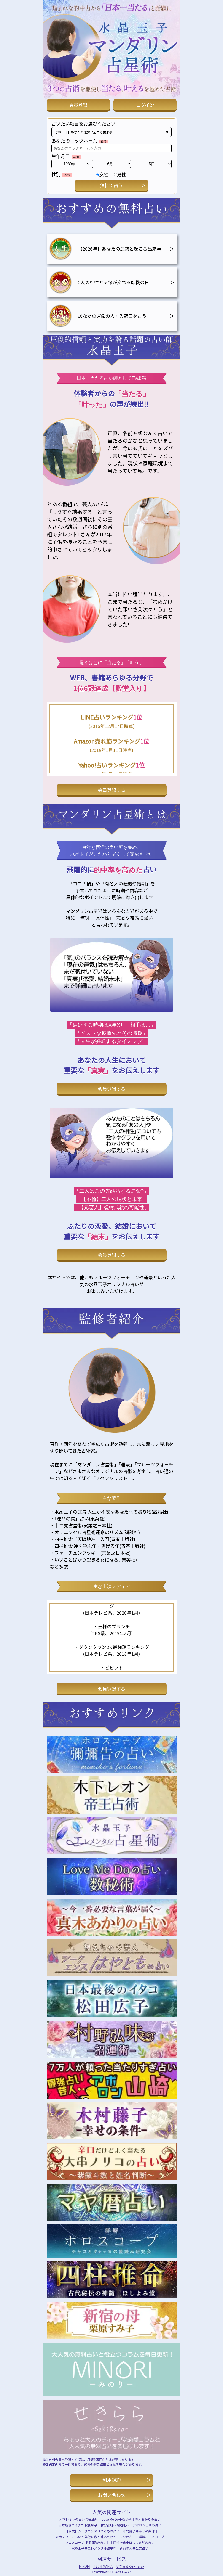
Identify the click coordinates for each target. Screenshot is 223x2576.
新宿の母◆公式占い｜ (136, 2548)
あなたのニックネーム (79, 140)
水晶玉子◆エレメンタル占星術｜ (96, 2548)
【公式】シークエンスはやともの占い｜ (94, 2531)
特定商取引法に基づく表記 (111, 2572)
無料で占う (111, 185)
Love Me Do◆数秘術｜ (118, 2519)
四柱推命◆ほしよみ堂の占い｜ (135, 2542)
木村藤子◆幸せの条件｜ (140, 2531)
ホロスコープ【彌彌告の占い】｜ (89, 2542)
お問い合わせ (111, 2494)
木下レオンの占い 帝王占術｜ (80, 2519)
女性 (102, 174)
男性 (120, 174)
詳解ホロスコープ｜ (153, 2536)
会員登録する (111, 790)
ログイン (145, 105)
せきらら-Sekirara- (130, 2566)
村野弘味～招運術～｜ (117, 2525)
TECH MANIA (103, 2566)
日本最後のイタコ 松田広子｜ (80, 2525)
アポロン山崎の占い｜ (149, 2525)
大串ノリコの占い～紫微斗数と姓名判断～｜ (88, 2536)
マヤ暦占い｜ (129, 2536)
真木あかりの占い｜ (149, 2519)
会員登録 (78, 105)
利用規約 (111, 2479)
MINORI (84, 2566)
